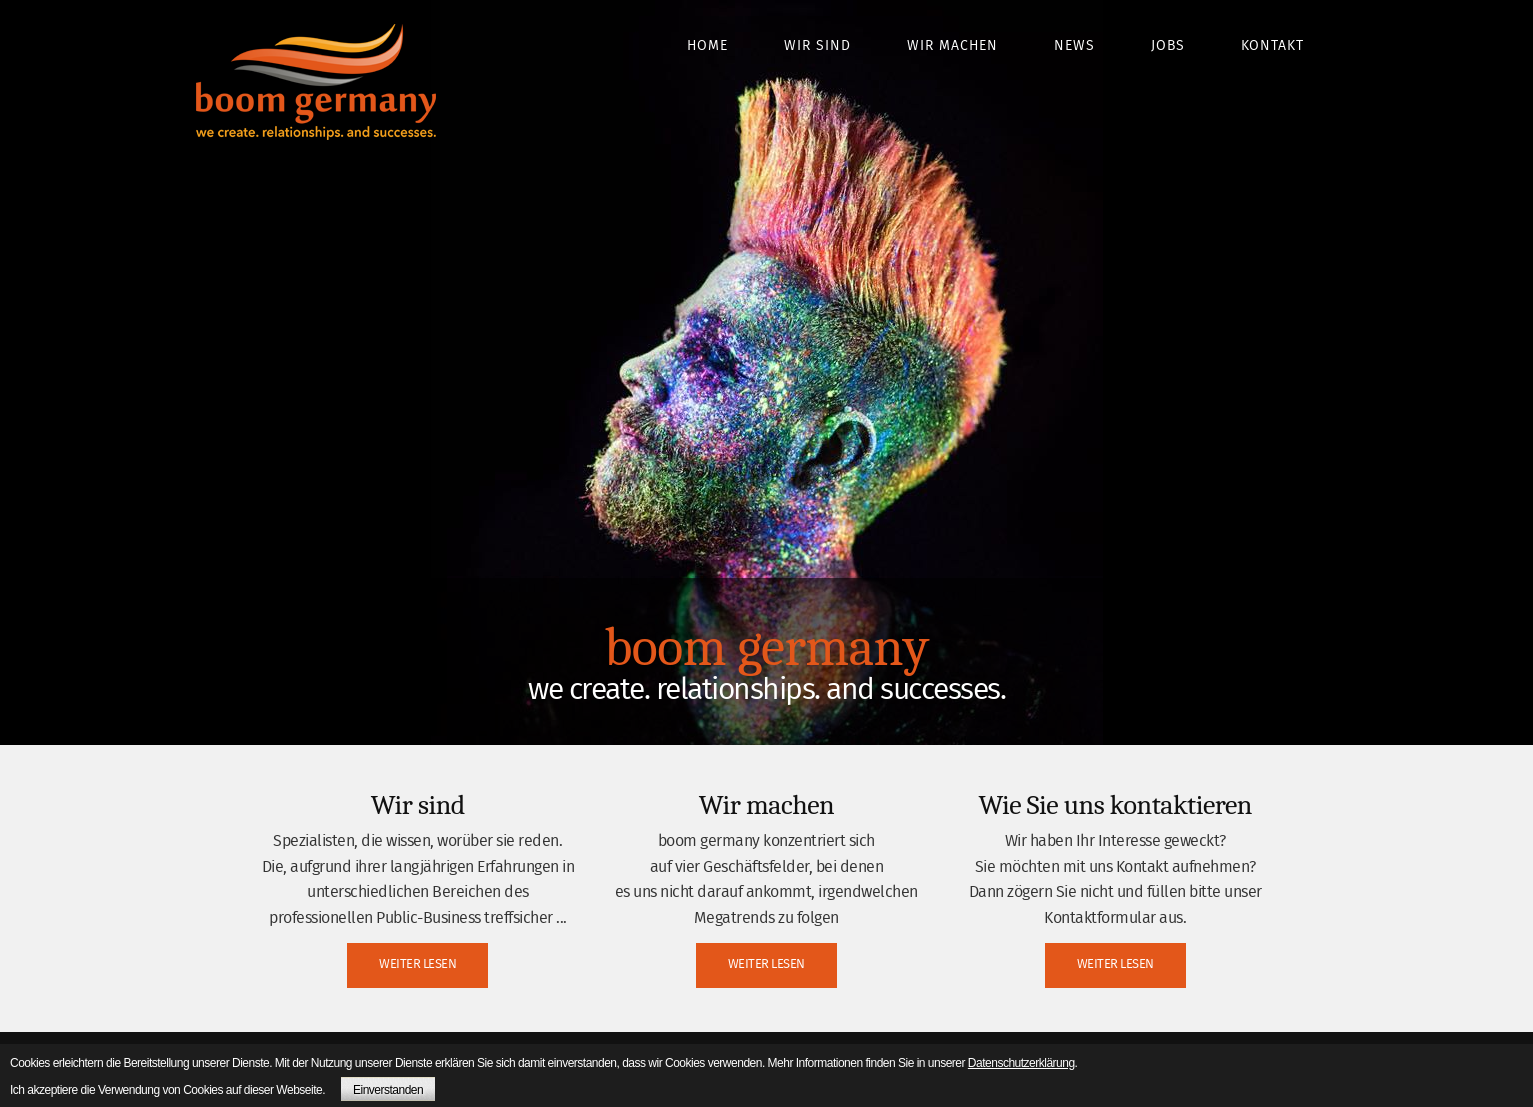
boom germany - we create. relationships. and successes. (316, 82)
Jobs (1168, 46)
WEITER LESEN (417, 964)
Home (707, 46)
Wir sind (817, 46)
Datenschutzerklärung (1021, 1063)
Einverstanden (388, 1090)
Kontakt (1272, 46)
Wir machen (952, 46)
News (1074, 46)
